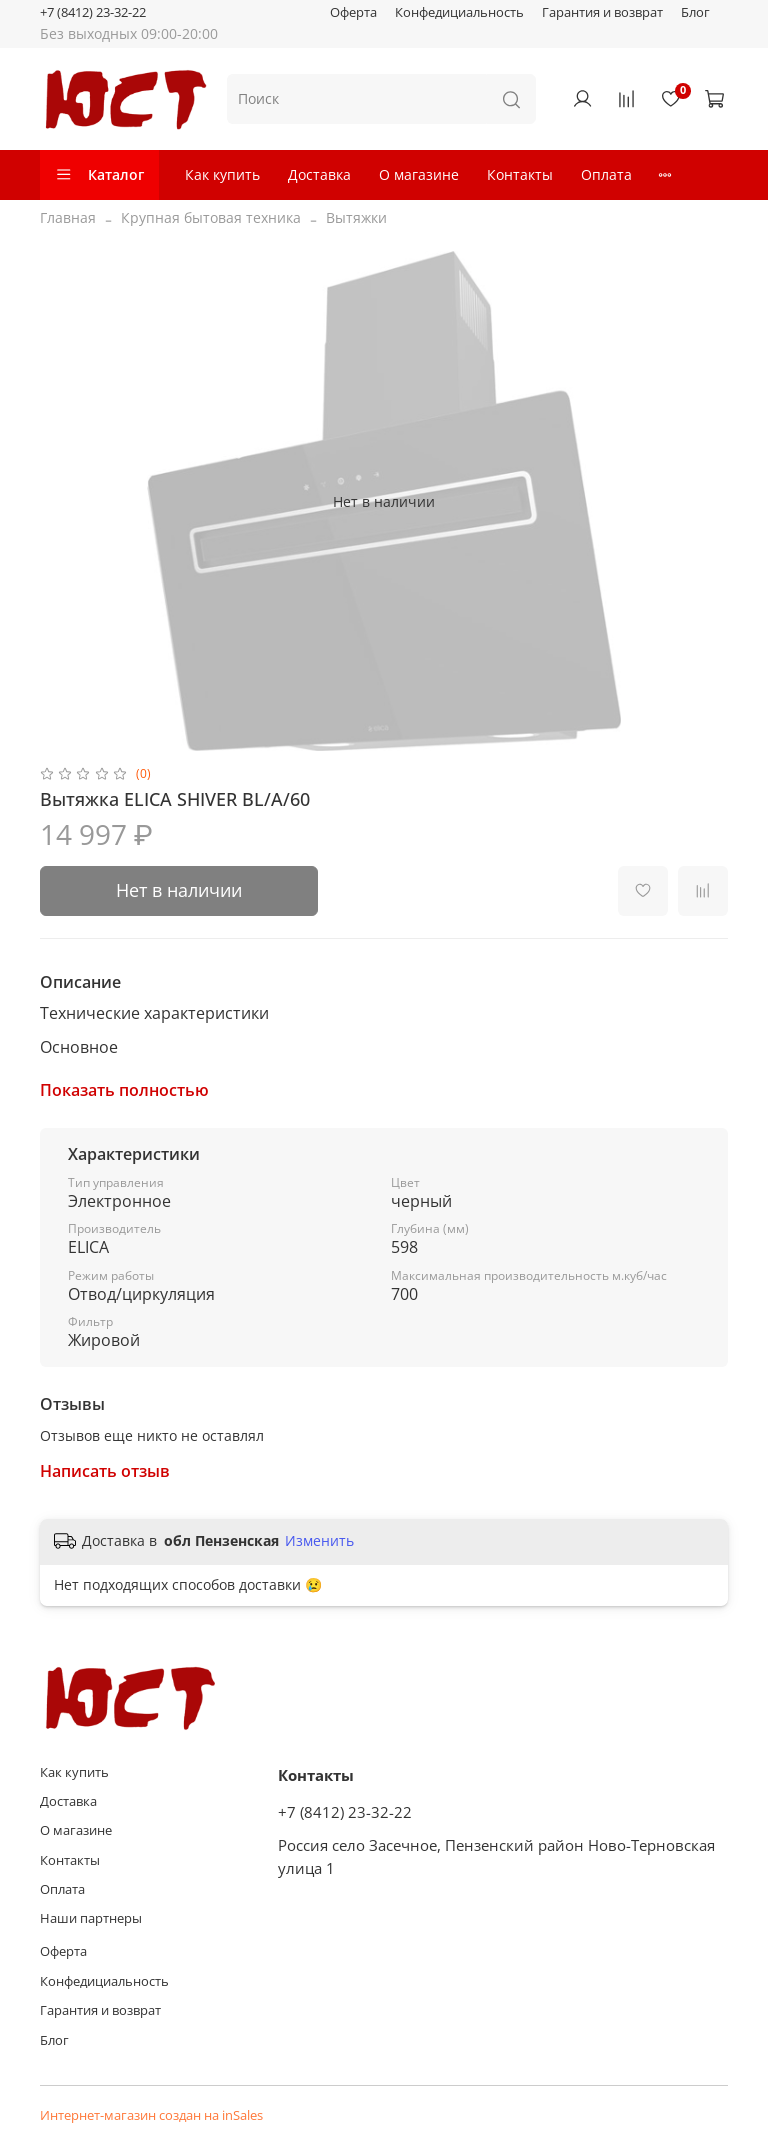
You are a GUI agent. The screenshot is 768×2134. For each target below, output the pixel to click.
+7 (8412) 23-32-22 (93, 12)
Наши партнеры (91, 1918)
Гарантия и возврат (602, 12)
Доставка (319, 174)
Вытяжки (356, 217)
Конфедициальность (459, 12)
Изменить (319, 1541)
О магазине (419, 174)
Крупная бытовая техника (211, 217)
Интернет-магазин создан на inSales (151, 2115)
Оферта (353, 12)
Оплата (606, 174)
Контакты (520, 174)
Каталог (99, 174)
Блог (695, 12)
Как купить (222, 174)
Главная (68, 217)
